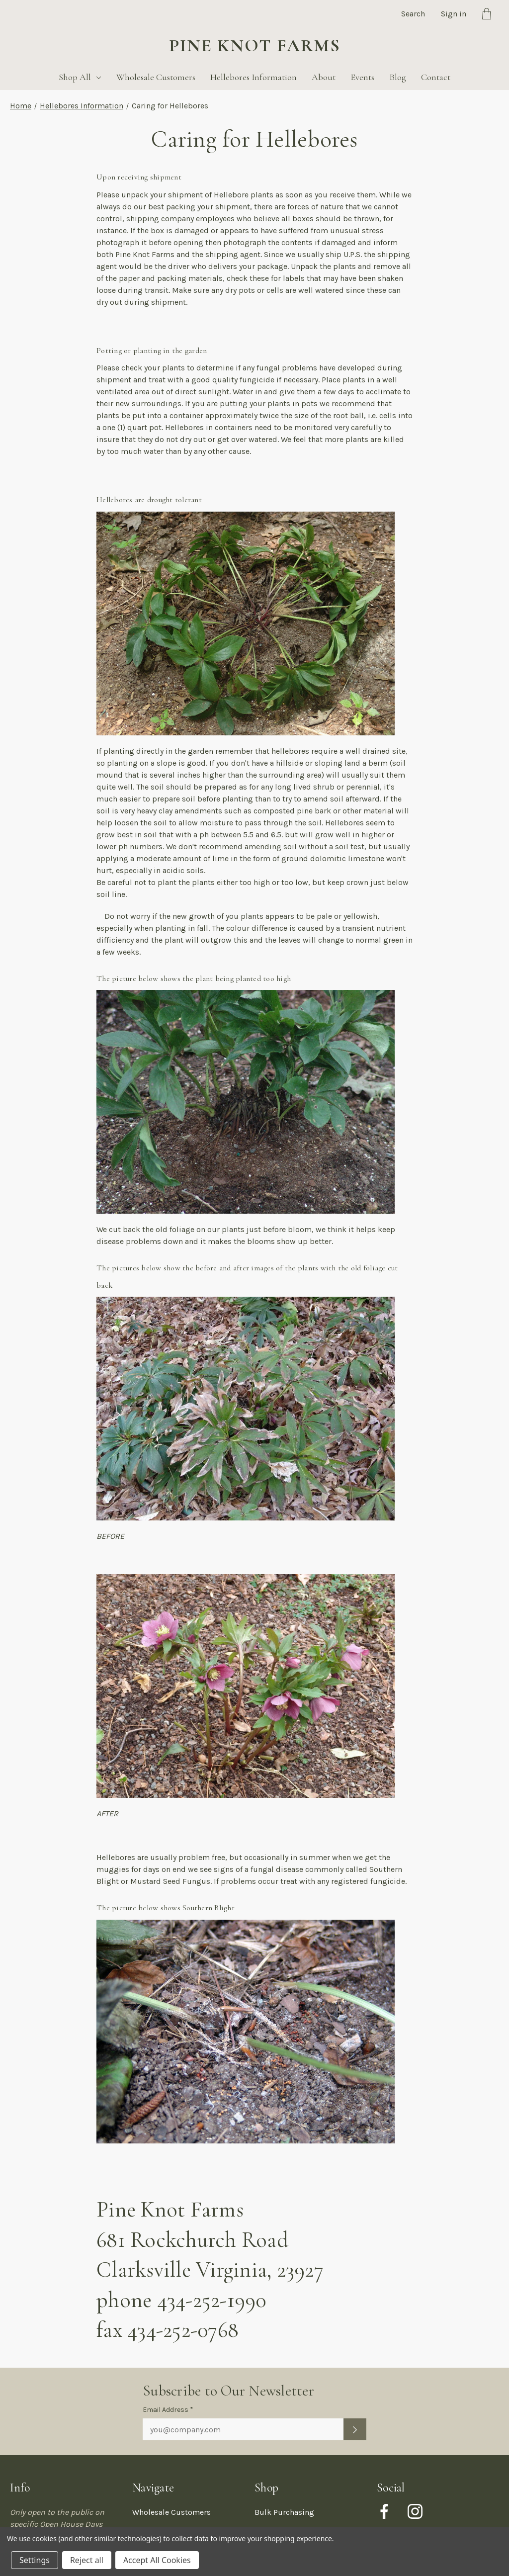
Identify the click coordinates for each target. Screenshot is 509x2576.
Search (413, 13)
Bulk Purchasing (284, 2512)
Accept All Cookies (157, 2560)
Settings (34, 2560)
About (324, 77)
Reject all (86, 2560)
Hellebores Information (253, 77)
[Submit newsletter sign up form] (354, 2429)
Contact (435, 77)
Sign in (453, 13)
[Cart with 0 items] (486, 15)
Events (362, 77)
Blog (397, 77)
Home (20, 105)
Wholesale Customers (155, 77)
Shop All (80, 77)
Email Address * (168, 2409)
